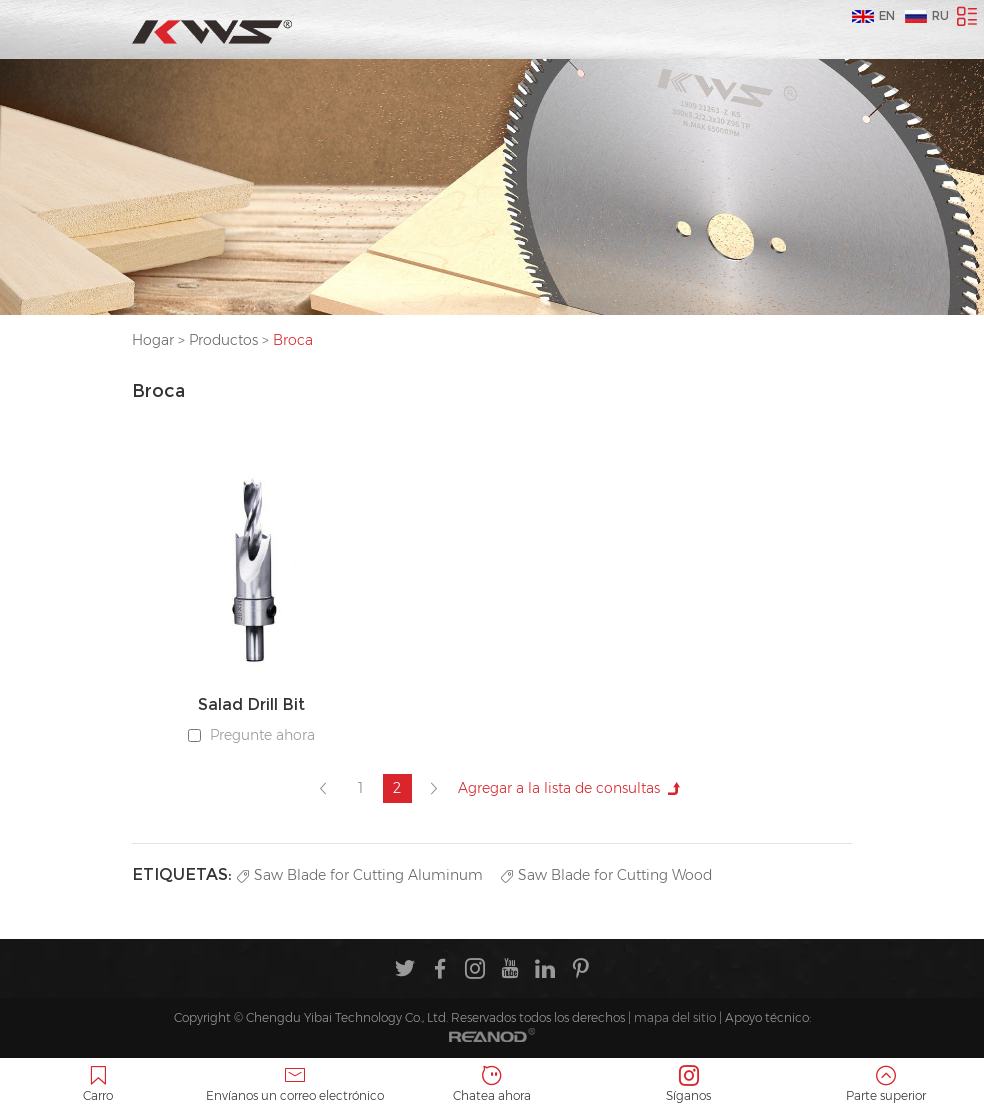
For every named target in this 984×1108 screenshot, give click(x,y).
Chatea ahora (492, 1084)
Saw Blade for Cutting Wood (606, 875)
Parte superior (885, 1084)
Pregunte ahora (262, 735)
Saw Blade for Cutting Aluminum (360, 875)
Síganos (688, 1084)
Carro (98, 1084)
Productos (223, 340)
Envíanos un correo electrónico (295, 1084)
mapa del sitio (675, 1017)
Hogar (153, 340)
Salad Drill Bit (251, 704)
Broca (293, 340)
